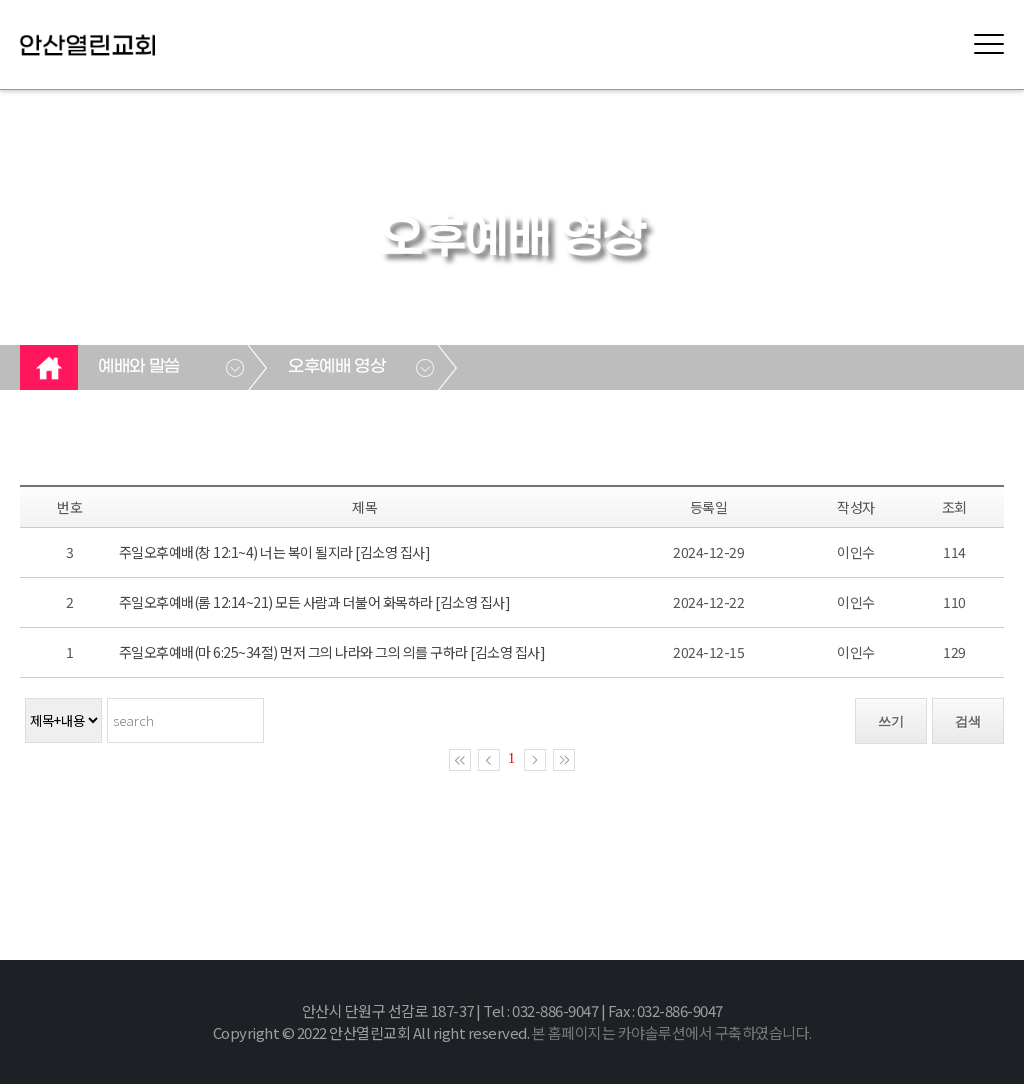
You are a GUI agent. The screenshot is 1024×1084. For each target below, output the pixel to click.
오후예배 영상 (336, 367)
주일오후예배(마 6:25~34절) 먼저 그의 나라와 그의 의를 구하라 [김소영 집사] (332, 652)
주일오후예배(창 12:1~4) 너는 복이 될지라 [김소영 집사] (275, 552)
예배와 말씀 (138, 367)
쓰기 (891, 721)
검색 (968, 721)
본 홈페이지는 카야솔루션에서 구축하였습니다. (672, 1032)
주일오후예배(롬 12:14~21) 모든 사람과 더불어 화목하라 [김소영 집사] (315, 602)
